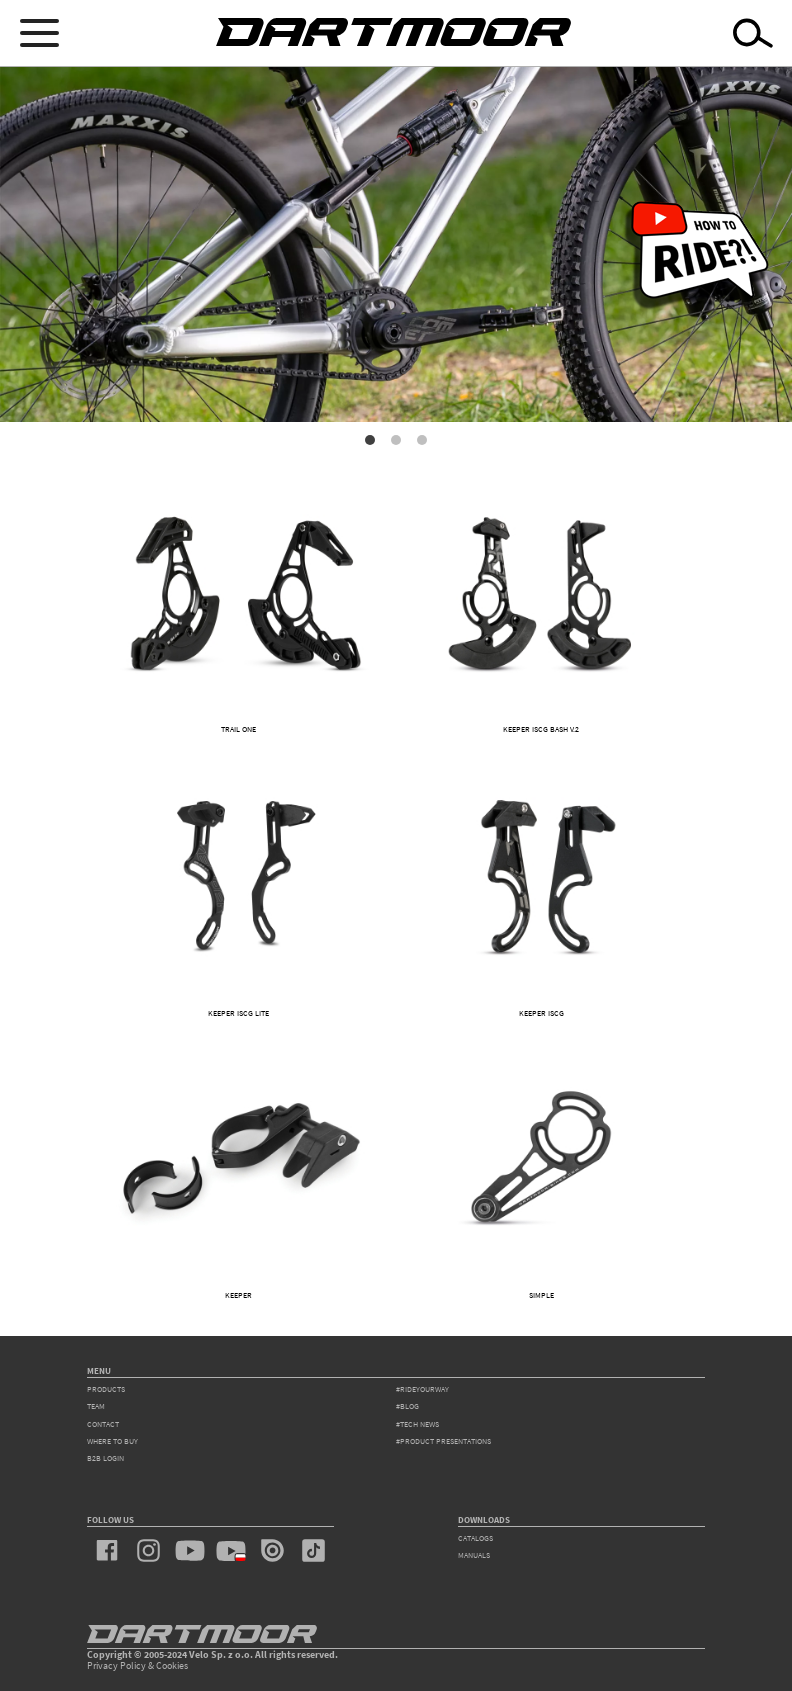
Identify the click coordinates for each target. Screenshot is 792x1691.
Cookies (172, 1665)
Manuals (474, 1555)
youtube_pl (230, 1551)
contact (103, 1424)
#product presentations (443, 1441)
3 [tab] (422, 440)
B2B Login (105, 1458)
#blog (407, 1406)
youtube (189, 1551)
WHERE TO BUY (112, 1441)
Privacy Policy (116, 1665)
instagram (148, 1551)
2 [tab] (396, 440)
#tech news (417, 1424)
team (96, 1406)
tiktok (313, 1551)
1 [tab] (370, 440)
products (106, 1389)
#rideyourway (422, 1389)
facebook (107, 1551)
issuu (272, 1551)
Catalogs (475, 1538)
